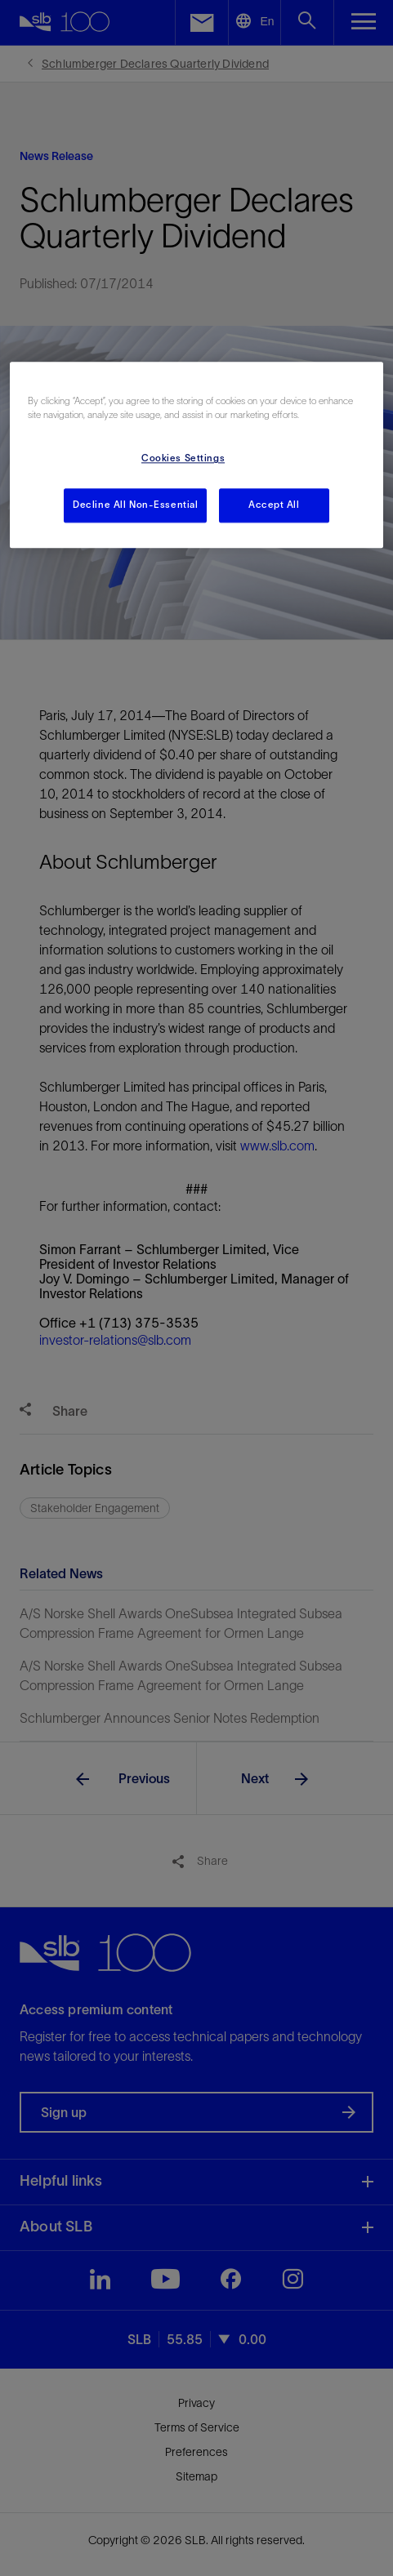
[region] (196, 456)
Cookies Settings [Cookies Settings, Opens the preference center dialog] (183, 459)
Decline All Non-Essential (135, 505)
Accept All (274, 505)
